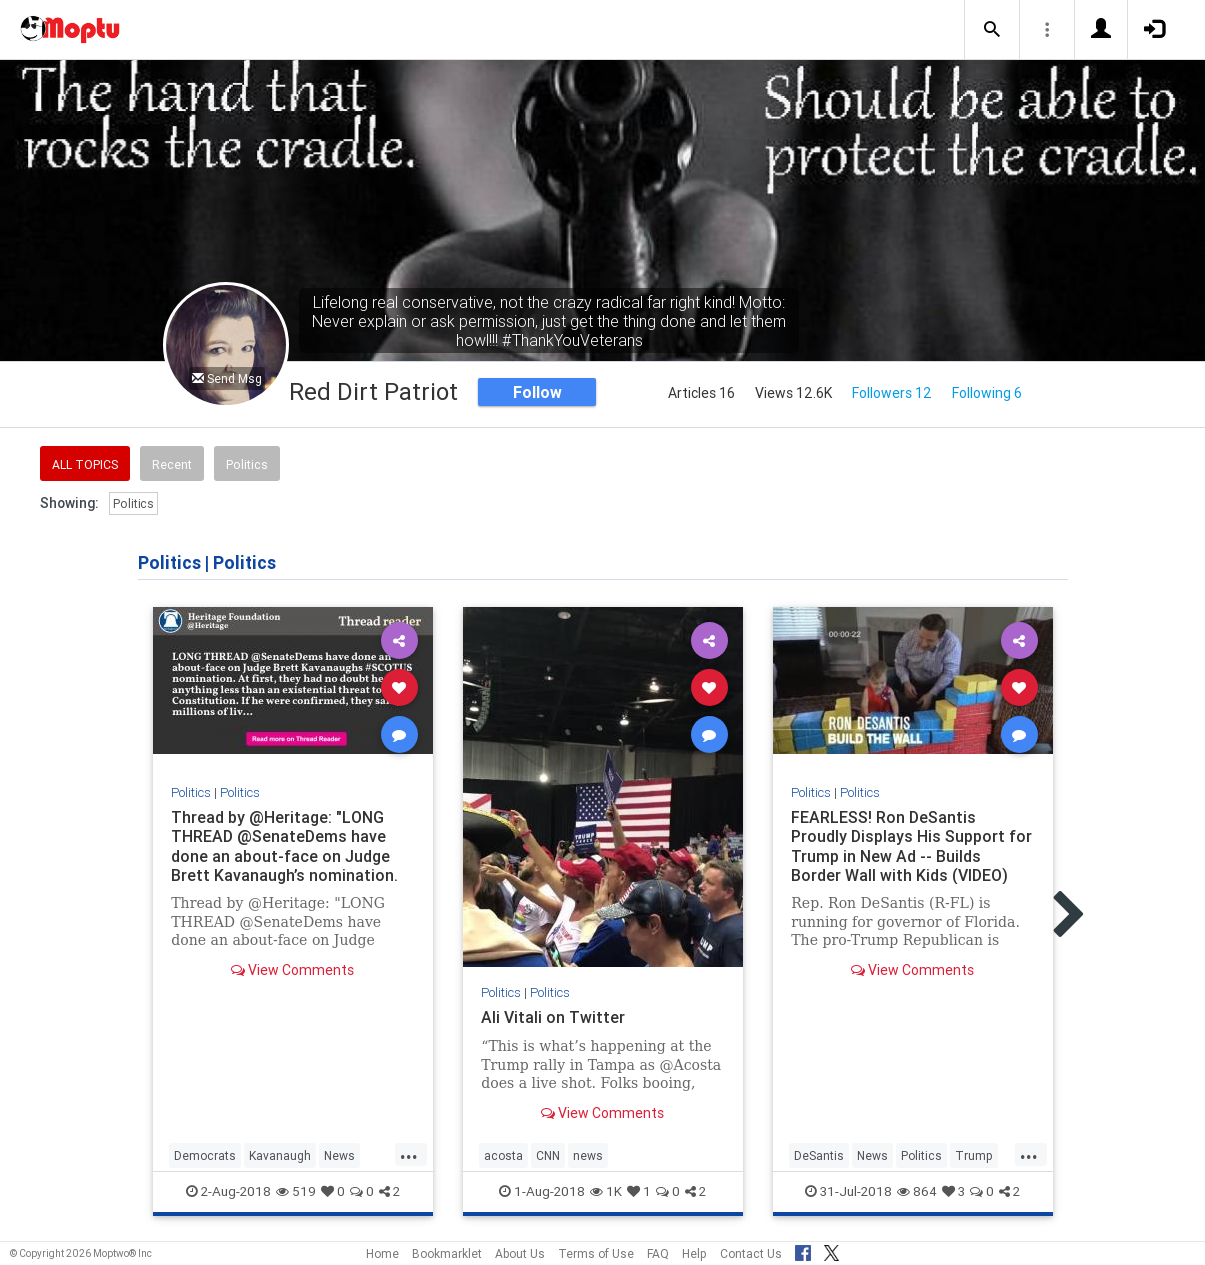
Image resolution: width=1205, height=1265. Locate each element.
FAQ (658, 1253)
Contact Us (751, 1253)
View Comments (292, 970)
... (409, 1154)
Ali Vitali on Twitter (553, 1017)
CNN (548, 1155)
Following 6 (987, 393)
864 (917, 1191)
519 (296, 1191)
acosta (503, 1155)
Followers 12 (892, 393)
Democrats (205, 1155)
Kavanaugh (280, 1155)
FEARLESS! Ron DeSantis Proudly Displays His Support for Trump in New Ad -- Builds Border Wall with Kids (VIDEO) (911, 845)
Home (382, 1253)
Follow (537, 392)
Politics (247, 464)
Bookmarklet (447, 1253)
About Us (520, 1253)
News (339, 1155)
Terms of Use (596, 1253)
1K (606, 1191)
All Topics (85, 464)
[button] (992, 30)
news (588, 1155)
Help (694, 1253)
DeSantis (819, 1155)
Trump (974, 1155)
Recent (172, 464)
